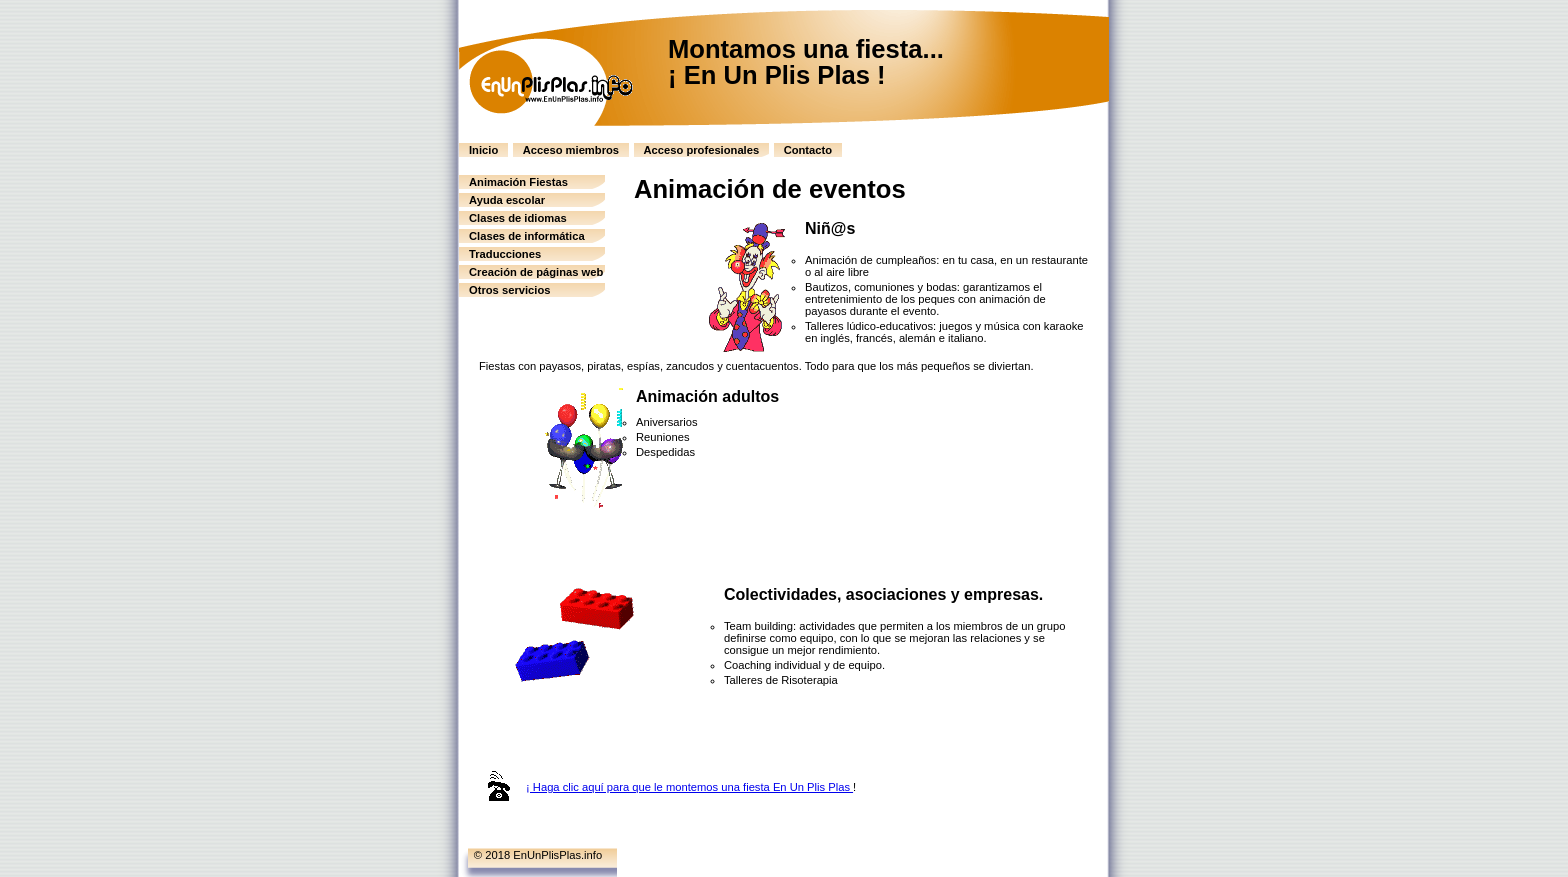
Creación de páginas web (536, 272)
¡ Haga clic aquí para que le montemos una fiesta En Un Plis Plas (689, 787)
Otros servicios (509, 290)
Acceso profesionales (702, 150)
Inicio (483, 150)
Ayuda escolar (507, 200)
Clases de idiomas (518, 218)
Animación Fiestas (518, 182)
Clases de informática (527, 236)
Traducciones (505, 254)
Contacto (808, 150)
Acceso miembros (571, 150)
